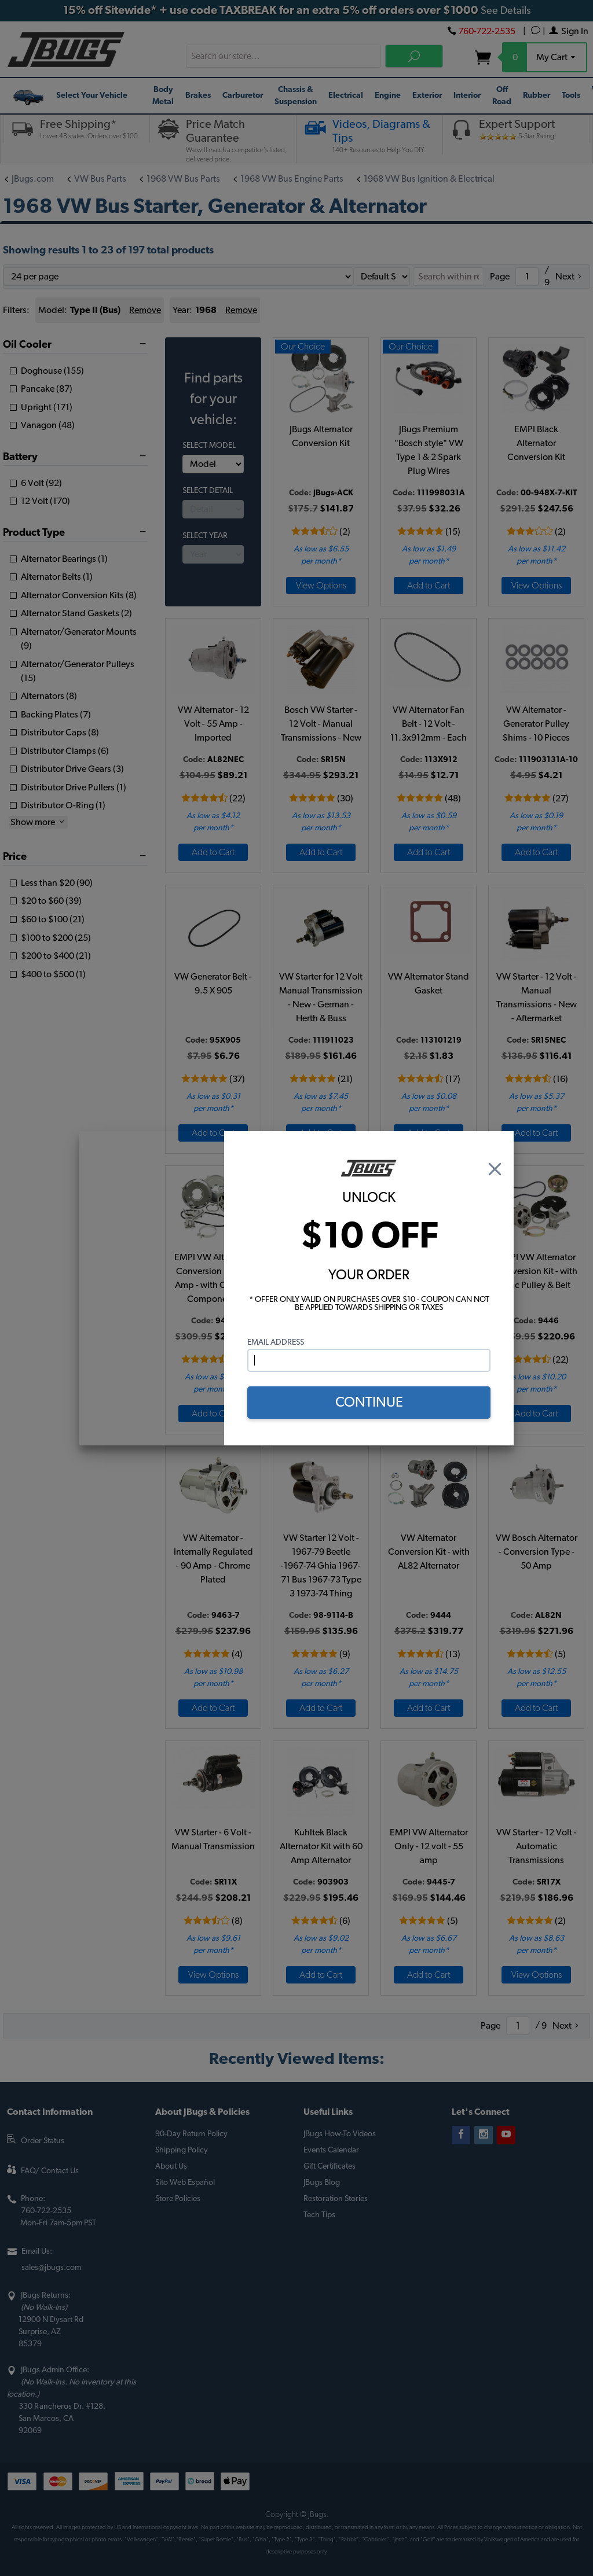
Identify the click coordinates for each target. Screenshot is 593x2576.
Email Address (275, 1342)
